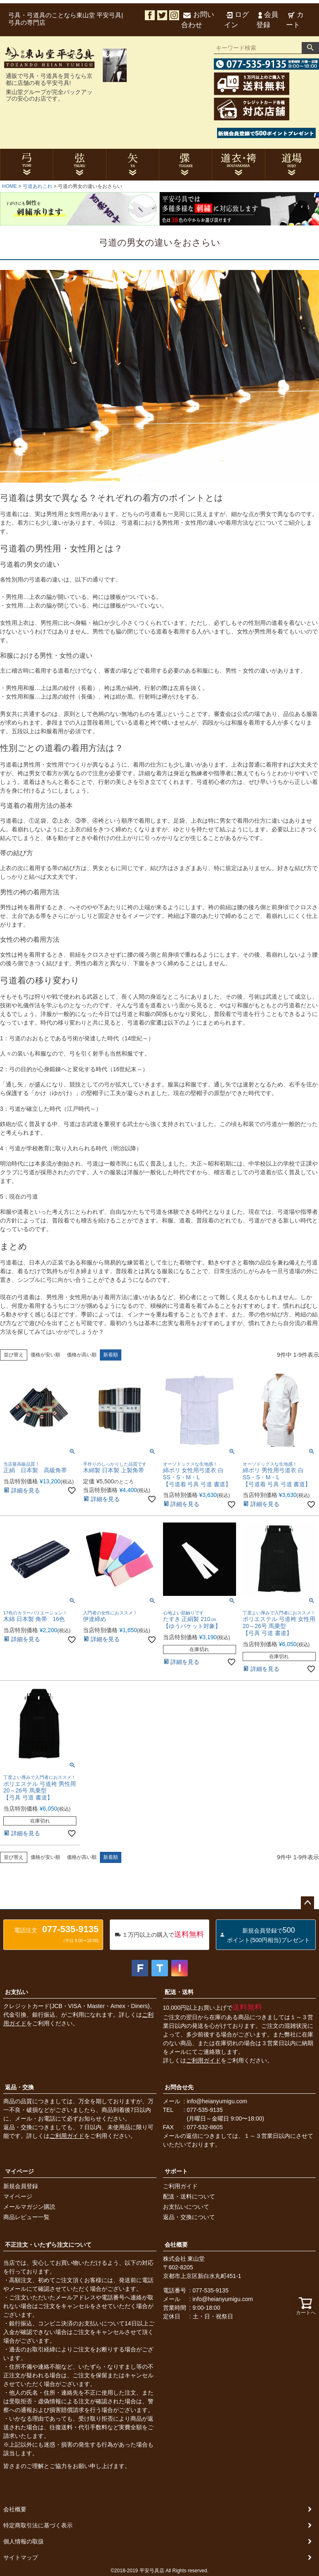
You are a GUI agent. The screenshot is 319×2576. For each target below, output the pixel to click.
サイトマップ (20, 2557)
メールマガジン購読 (29, 2206)
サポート (176, 2171)
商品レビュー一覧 (26, 2217)
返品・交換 (19, 2087)
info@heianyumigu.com (217, 2101)
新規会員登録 (20, 2186)
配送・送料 (179, 1992)
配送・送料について (189, 2196)
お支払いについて (186, 2206)
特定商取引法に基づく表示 (38, 2525)
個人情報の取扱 (23, 2541)
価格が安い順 (45, 1355)
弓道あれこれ (37, 186)
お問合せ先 (179, 2087)
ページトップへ (307, 1903)
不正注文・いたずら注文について (48, 2244)
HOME (9, 186)
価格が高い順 (82, 1355)
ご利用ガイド (203, 2060)
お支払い (16, 1992)
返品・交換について (189, 2217)
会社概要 (176, 2244)
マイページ (19, 2171)
